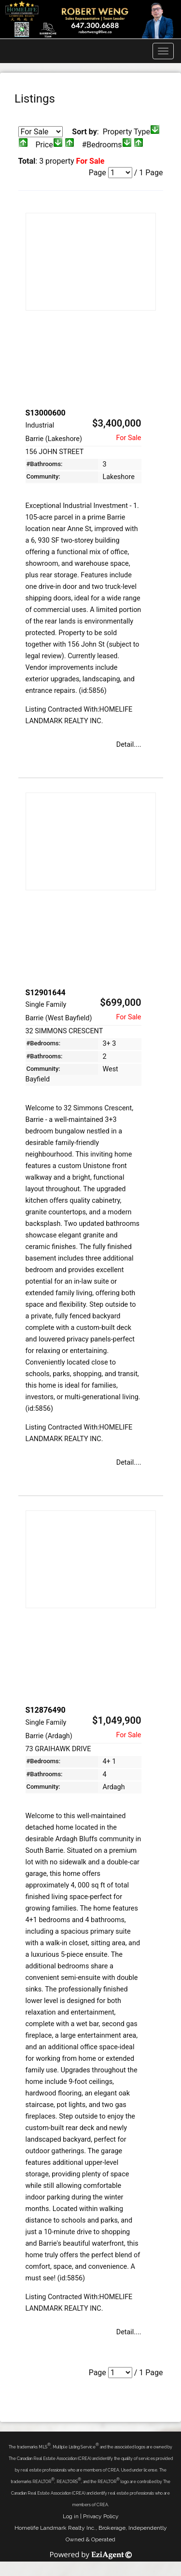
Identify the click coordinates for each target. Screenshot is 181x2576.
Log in (71, 2516)
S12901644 (46, 992)
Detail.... (128, 745)
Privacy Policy (101, 2516)
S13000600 (46, 412)
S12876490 (46, 1710)
